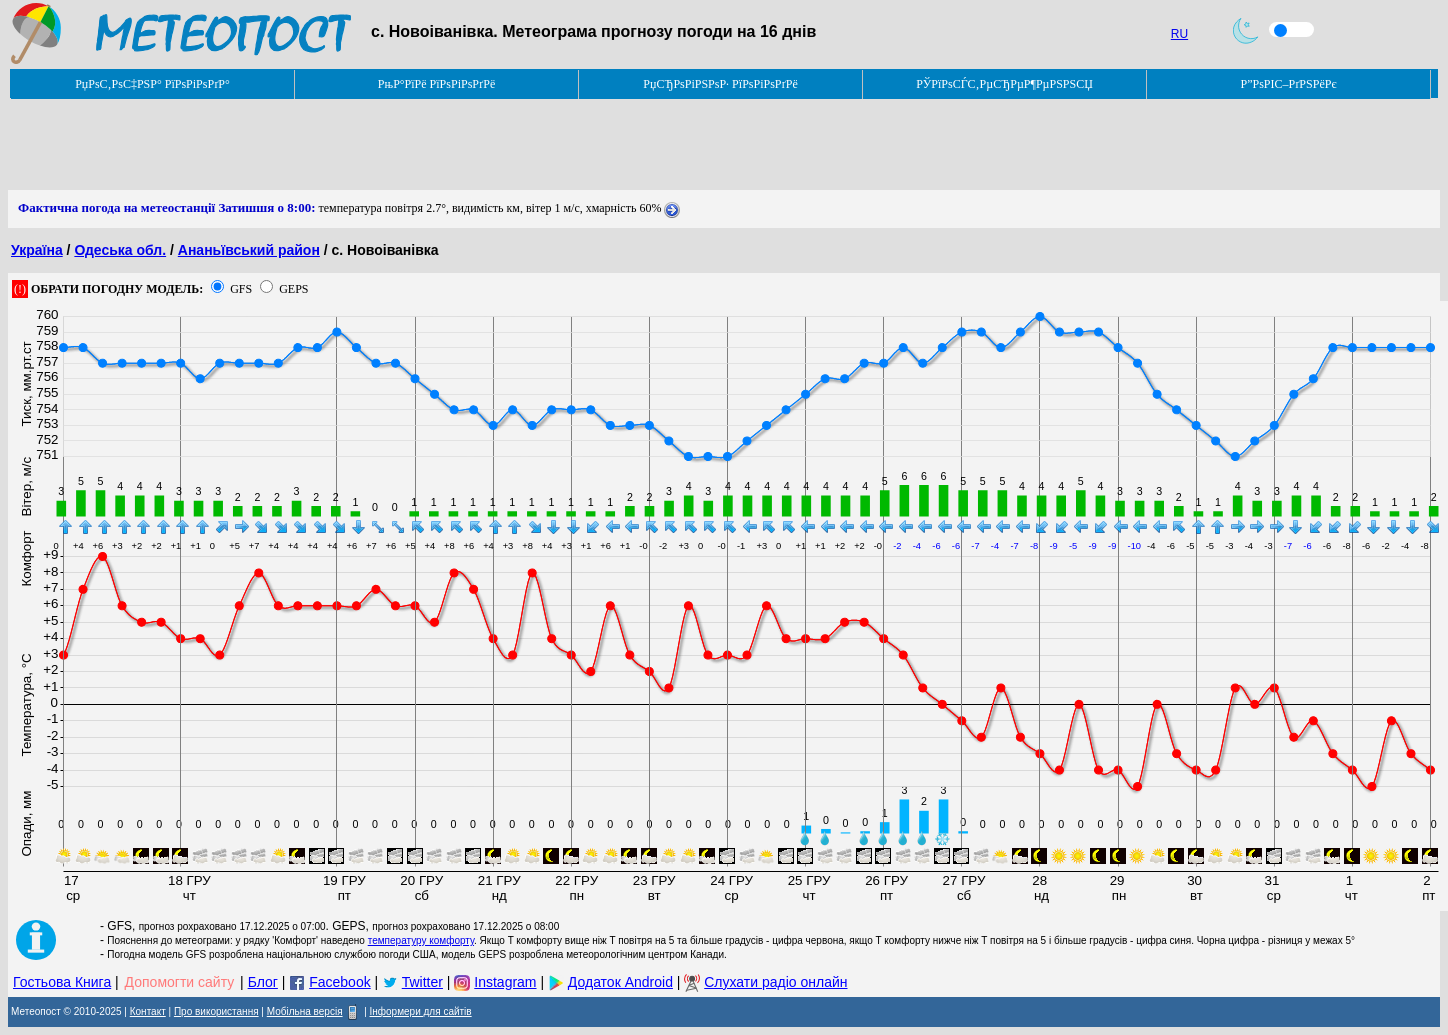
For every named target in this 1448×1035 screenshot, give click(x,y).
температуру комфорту (421, 940)
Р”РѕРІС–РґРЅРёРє (1288, 84)
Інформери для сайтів (421, 1011)
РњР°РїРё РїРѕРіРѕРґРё (436, 84)
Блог (263, 982)
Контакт (148, 1011)
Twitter (422, 982)
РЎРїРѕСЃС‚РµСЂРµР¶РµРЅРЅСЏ (1004, 84)
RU (1179, 34)
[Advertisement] (372, 145)
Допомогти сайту (180, 982)
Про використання (216, 1011)
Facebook (339, 982)
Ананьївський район (249, 250)
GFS (241, 289)
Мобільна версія (305, 1011)
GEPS (293, 289)
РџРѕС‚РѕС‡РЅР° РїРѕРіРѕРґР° (152, 84)
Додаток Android (620, 982)
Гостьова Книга (62, 982)
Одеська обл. (120, 250)
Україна (37, 250)
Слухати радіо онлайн (775, 982)
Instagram (505, 982)
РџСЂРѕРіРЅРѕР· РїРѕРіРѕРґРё (720, 84)
